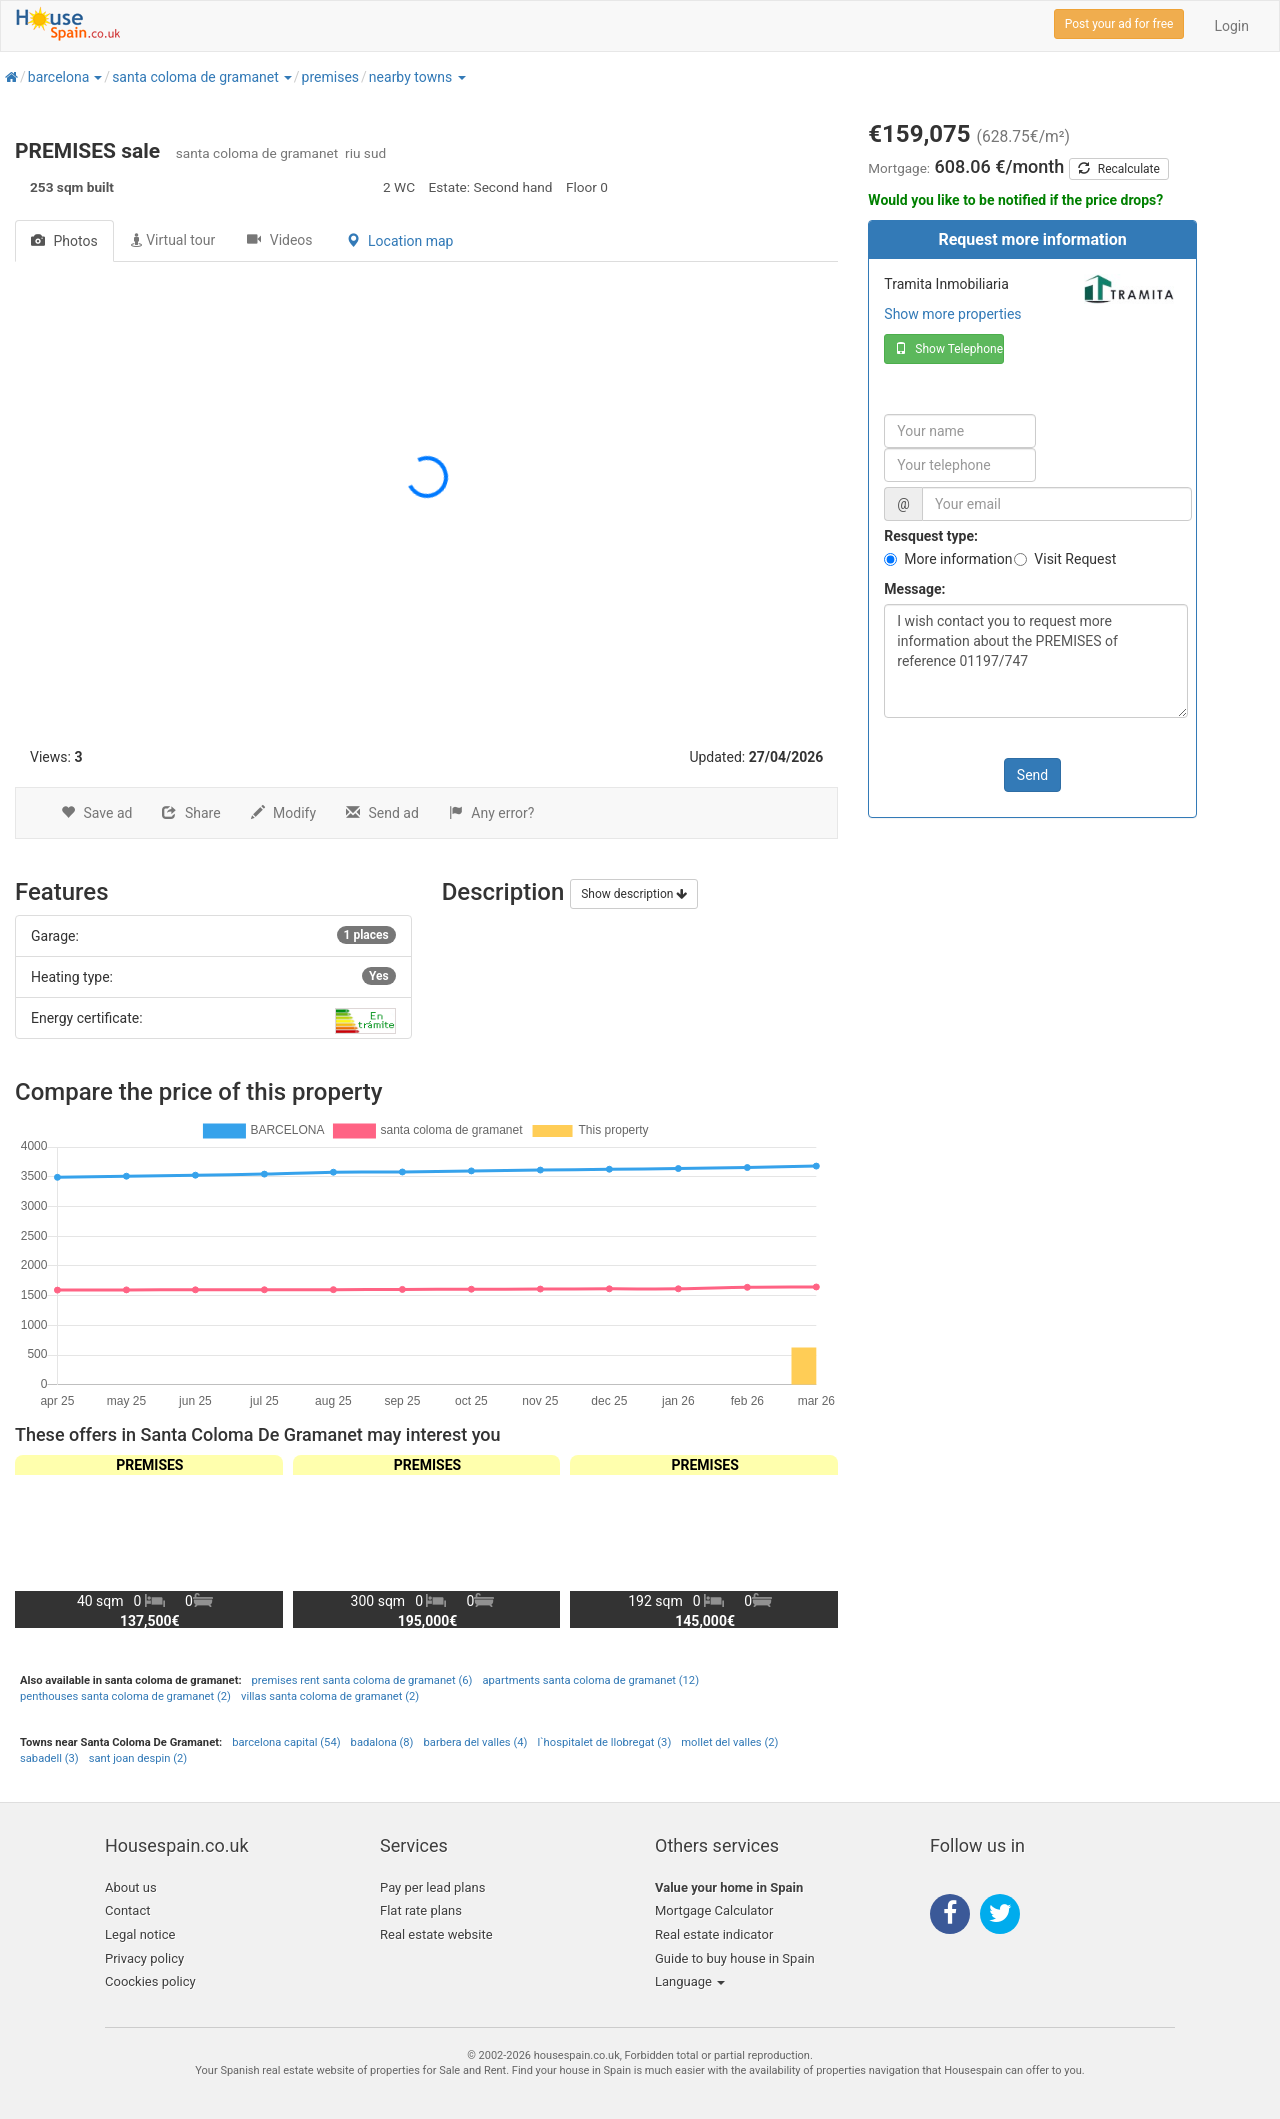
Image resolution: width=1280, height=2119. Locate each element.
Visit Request (1075, 559)
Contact (127, 1910)
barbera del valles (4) (476, 1742)
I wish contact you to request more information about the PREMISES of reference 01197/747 (1036, 661)
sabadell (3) (49, 1758)
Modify (283, 813)
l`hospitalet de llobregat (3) (604, 1742)
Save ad (96, 813)
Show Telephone (949, 349)
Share (191, 813)
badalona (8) (382, 1742)
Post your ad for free (1119, 24)
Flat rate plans (421, 1910)
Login (1231, 26)
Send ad (382, 813)
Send (1032, 775)
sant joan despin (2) (138, 1758)
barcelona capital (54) (286, 1742)
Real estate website (436, 1934)
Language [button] (690, 1981)
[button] (97, 77)
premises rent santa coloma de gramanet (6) (362, 1680)
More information (958, 559)
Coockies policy (150, 1981)
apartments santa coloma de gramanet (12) (590, 1680)
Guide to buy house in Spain (735, 1958)
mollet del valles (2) (729, 1742)
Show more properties (952, 314)
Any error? (492, 813)
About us (131, 1887)
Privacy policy (144, 1958)
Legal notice (140, 1934)
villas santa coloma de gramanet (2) (330, 1696)
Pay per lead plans (432, 1887)
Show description (634, 894)
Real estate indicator (714, 1934)
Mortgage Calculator (714, 1910)
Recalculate (1119, 169)
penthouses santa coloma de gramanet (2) (125, 1696)
